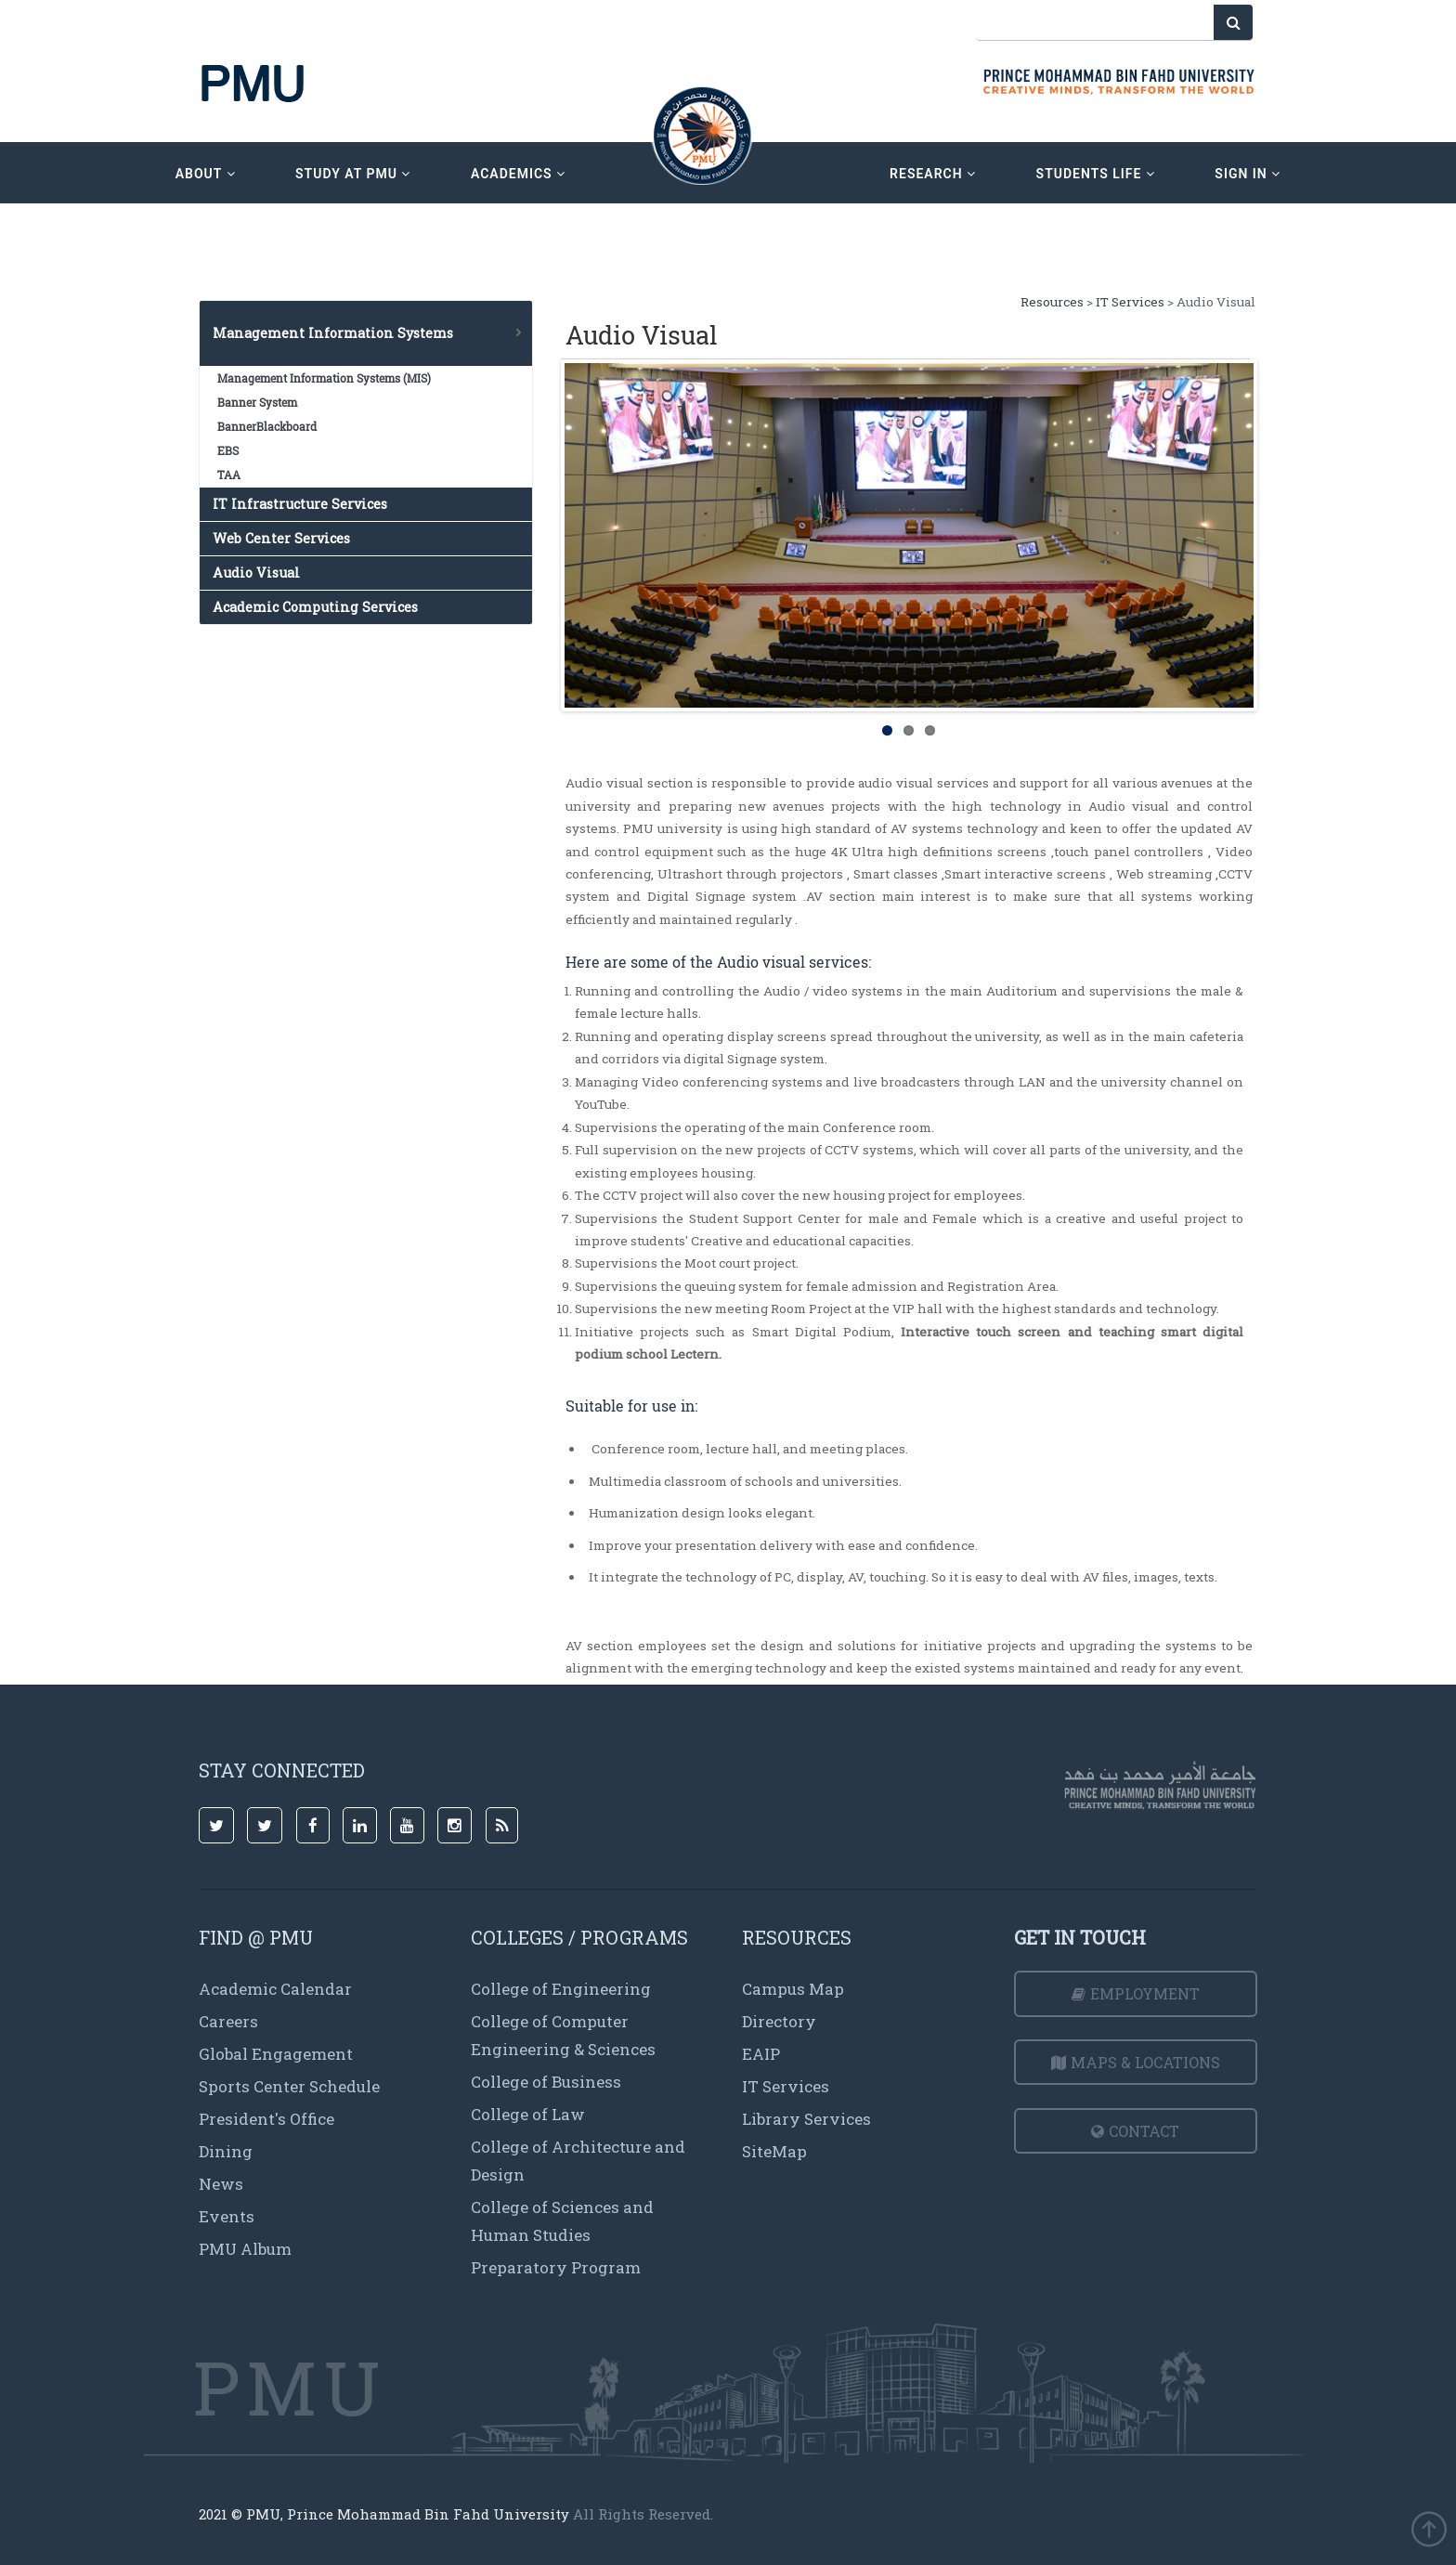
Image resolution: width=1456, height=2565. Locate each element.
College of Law (528, 2114)
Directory (779, 2021)
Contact (1135, 2131)
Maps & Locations (1135, 2062)
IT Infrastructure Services (300, 504)
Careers (228, 2021)
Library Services (806, 2118)
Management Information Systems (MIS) (324, 378)
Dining (226, 2151)
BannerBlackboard (267, 426)
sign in (1247, 173)
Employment (1136, 1993)
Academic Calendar (275, 1988)
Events (226, 2216)
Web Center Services (281, 538)
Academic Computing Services (315, 607)
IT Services (1130, 301)
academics (518, 173)
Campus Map (793, 1988)
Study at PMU (352, 173)
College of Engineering (561, 1988)
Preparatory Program (556, 2267)
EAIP (761, 2053)
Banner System (257, 402)
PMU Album (245, 2248)
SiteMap (774, 2151)
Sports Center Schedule (289, 2086)
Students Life (1095, 173)
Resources (1053, 301)
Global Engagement (276, 2053)
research (933, 173)
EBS (228, 450)
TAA (228, 474)
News (221, 2183)
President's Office (266, 2118)
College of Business (546, 2081)
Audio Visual (256, 572)
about (206, 173)
